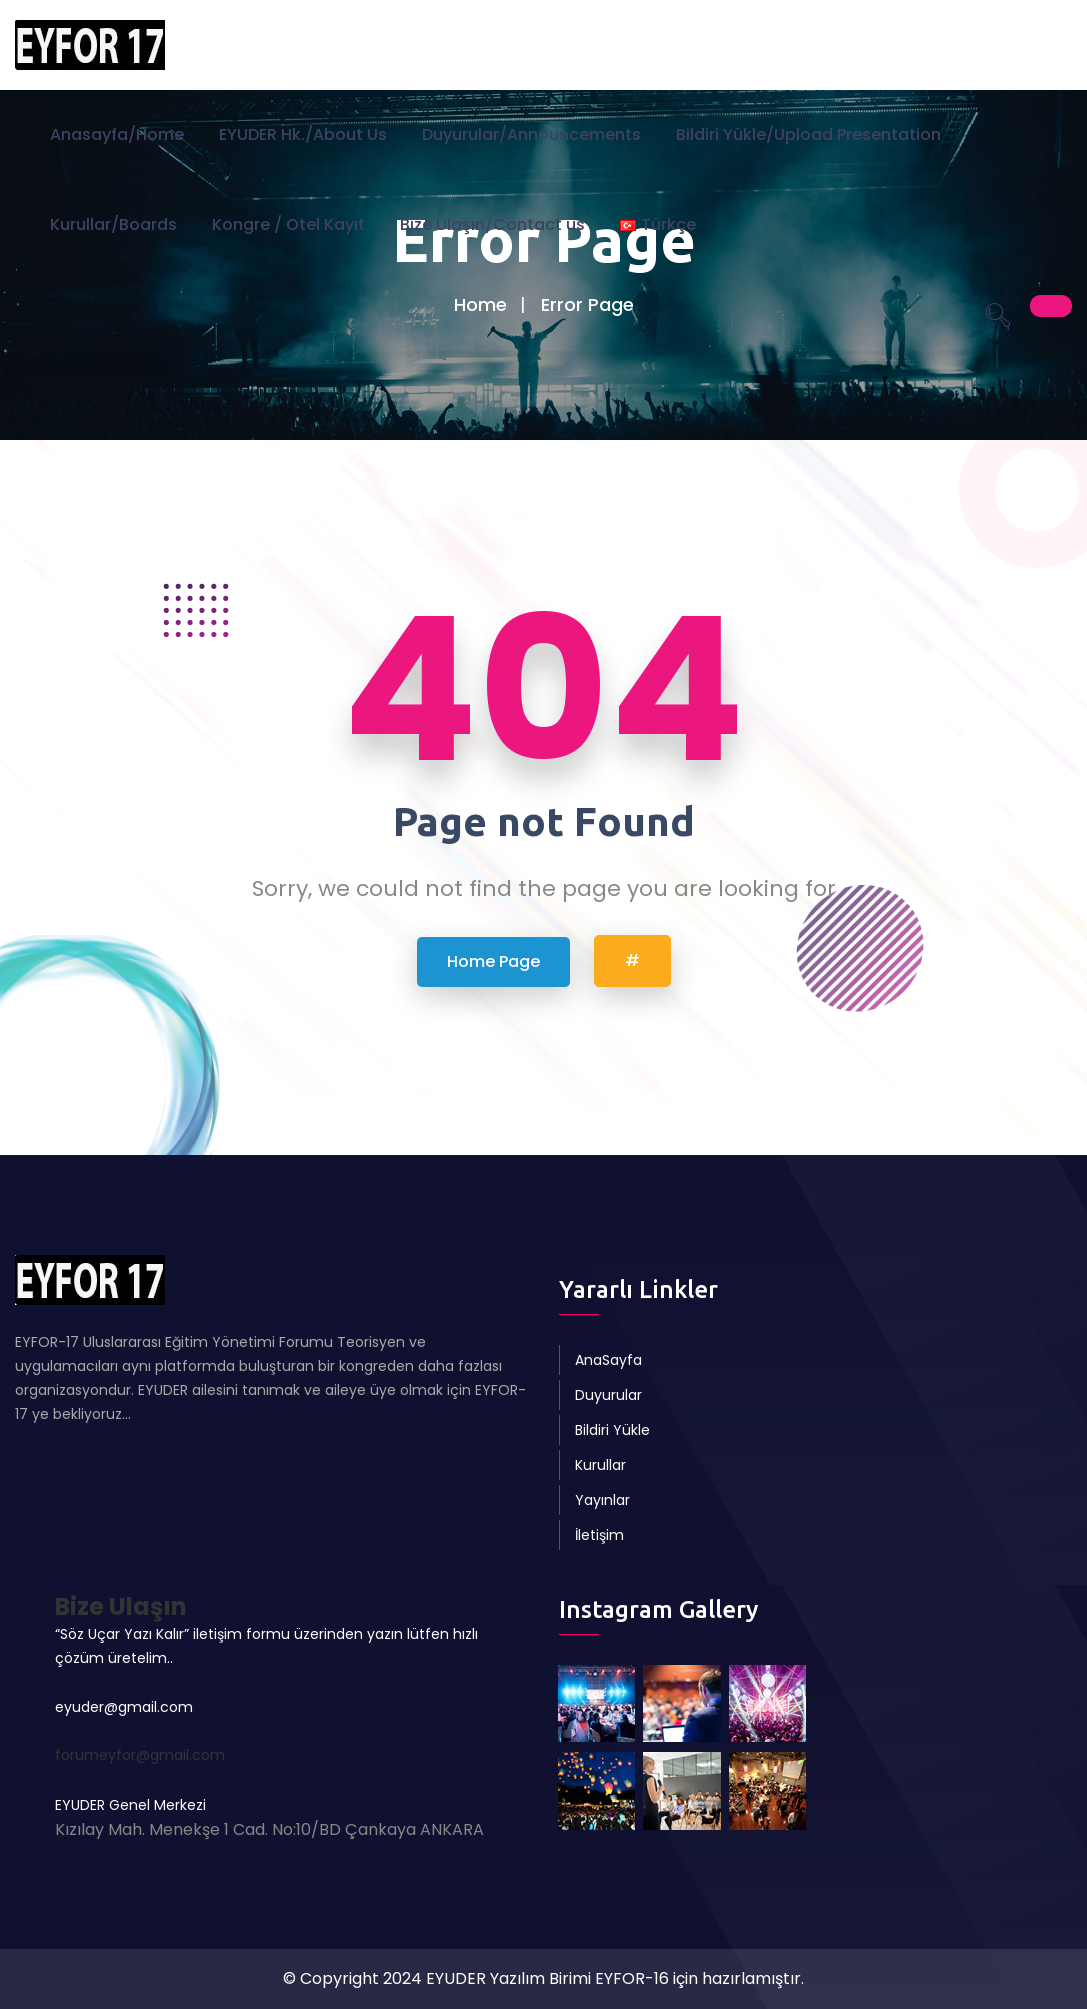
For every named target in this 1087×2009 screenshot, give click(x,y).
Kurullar (600, 1465)
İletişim (599, 1535)
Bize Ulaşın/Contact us (492, 224)
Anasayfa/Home (117, 134)
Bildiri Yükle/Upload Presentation (808, 134)
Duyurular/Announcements (531, 134)
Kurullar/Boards (113, 224)
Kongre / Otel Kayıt (288, 224)
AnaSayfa (608, 1360)
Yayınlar (602, 1500)
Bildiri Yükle (612, 1430)
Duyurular (608, 1395)
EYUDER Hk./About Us (303, 134)
